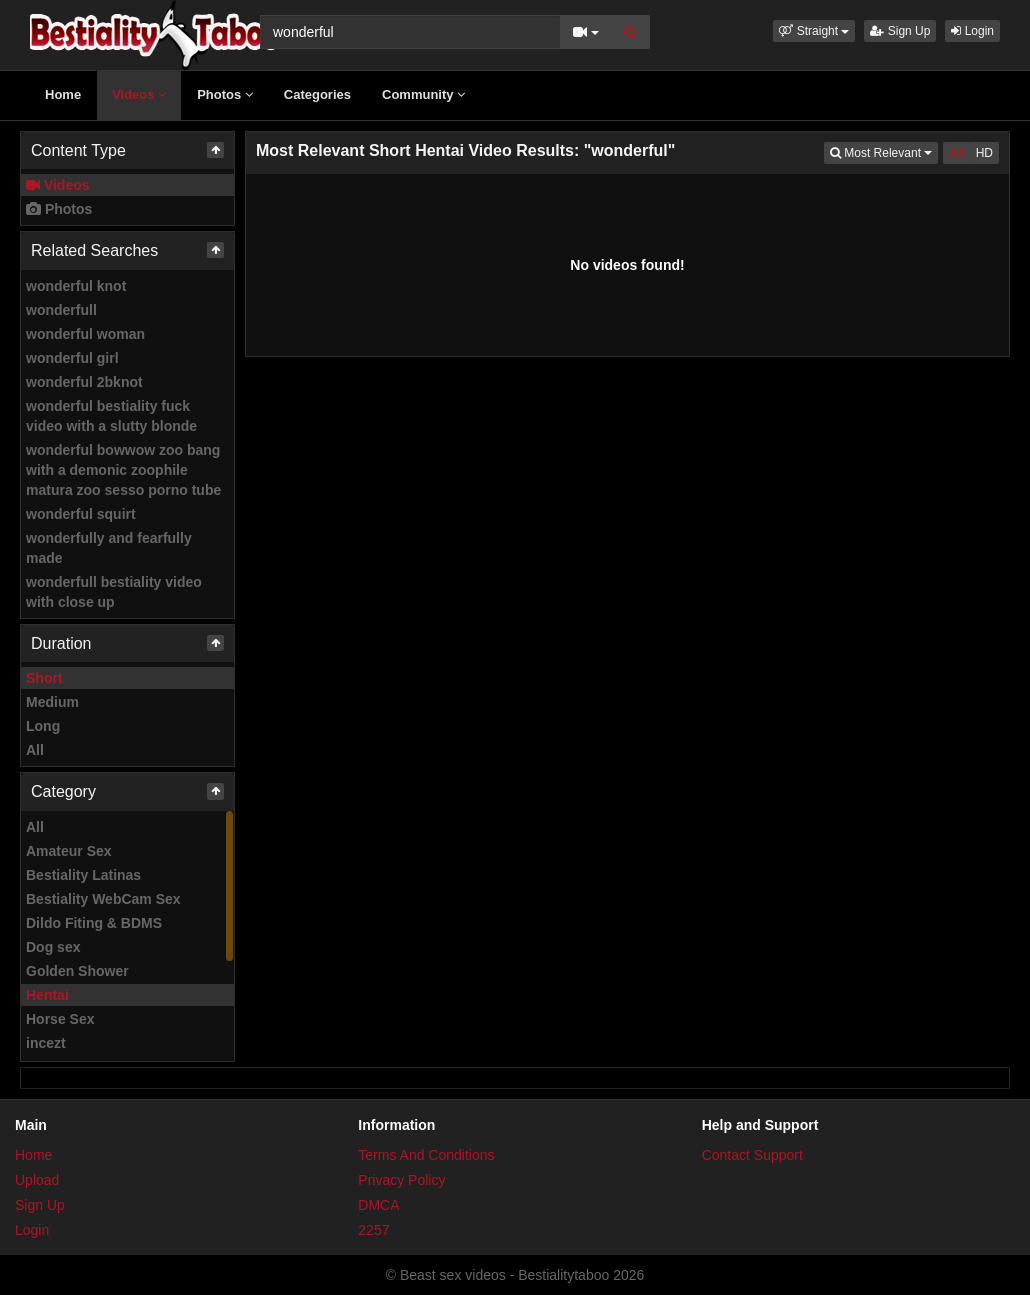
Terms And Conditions (426, 1155)
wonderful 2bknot (84, 382)
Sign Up (900, 31)
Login (972, 31)
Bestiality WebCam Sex (103, 899)
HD (984, 153)
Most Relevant (884, 151)
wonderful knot (76, 286)
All (35, 750)
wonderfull (61, 310)
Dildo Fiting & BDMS (94, 923)
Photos (225, 94)
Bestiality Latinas (83, 875)
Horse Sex (60, 1019)
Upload (37, 1180)
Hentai (47, 995)
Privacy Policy (401, 1180)
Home (63, 94)
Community (423, 94)
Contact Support (752, 1155)
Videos (139, 94)
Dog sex (53, 947)
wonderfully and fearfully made (109, 548)
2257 (373, 1230)
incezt (46, 1043)
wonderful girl (72, 358)
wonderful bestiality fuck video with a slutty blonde (111, 416)
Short (44, 678)
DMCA (378, 1205)
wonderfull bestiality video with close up (114, 592)
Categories (317, 94)
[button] (814, 31)
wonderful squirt (81, 514)
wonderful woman (85, 334)
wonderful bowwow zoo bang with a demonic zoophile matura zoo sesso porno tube (123, 470)
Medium (52, 702)
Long (43, 726)
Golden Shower (77, 971)
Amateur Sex (69, 851)
